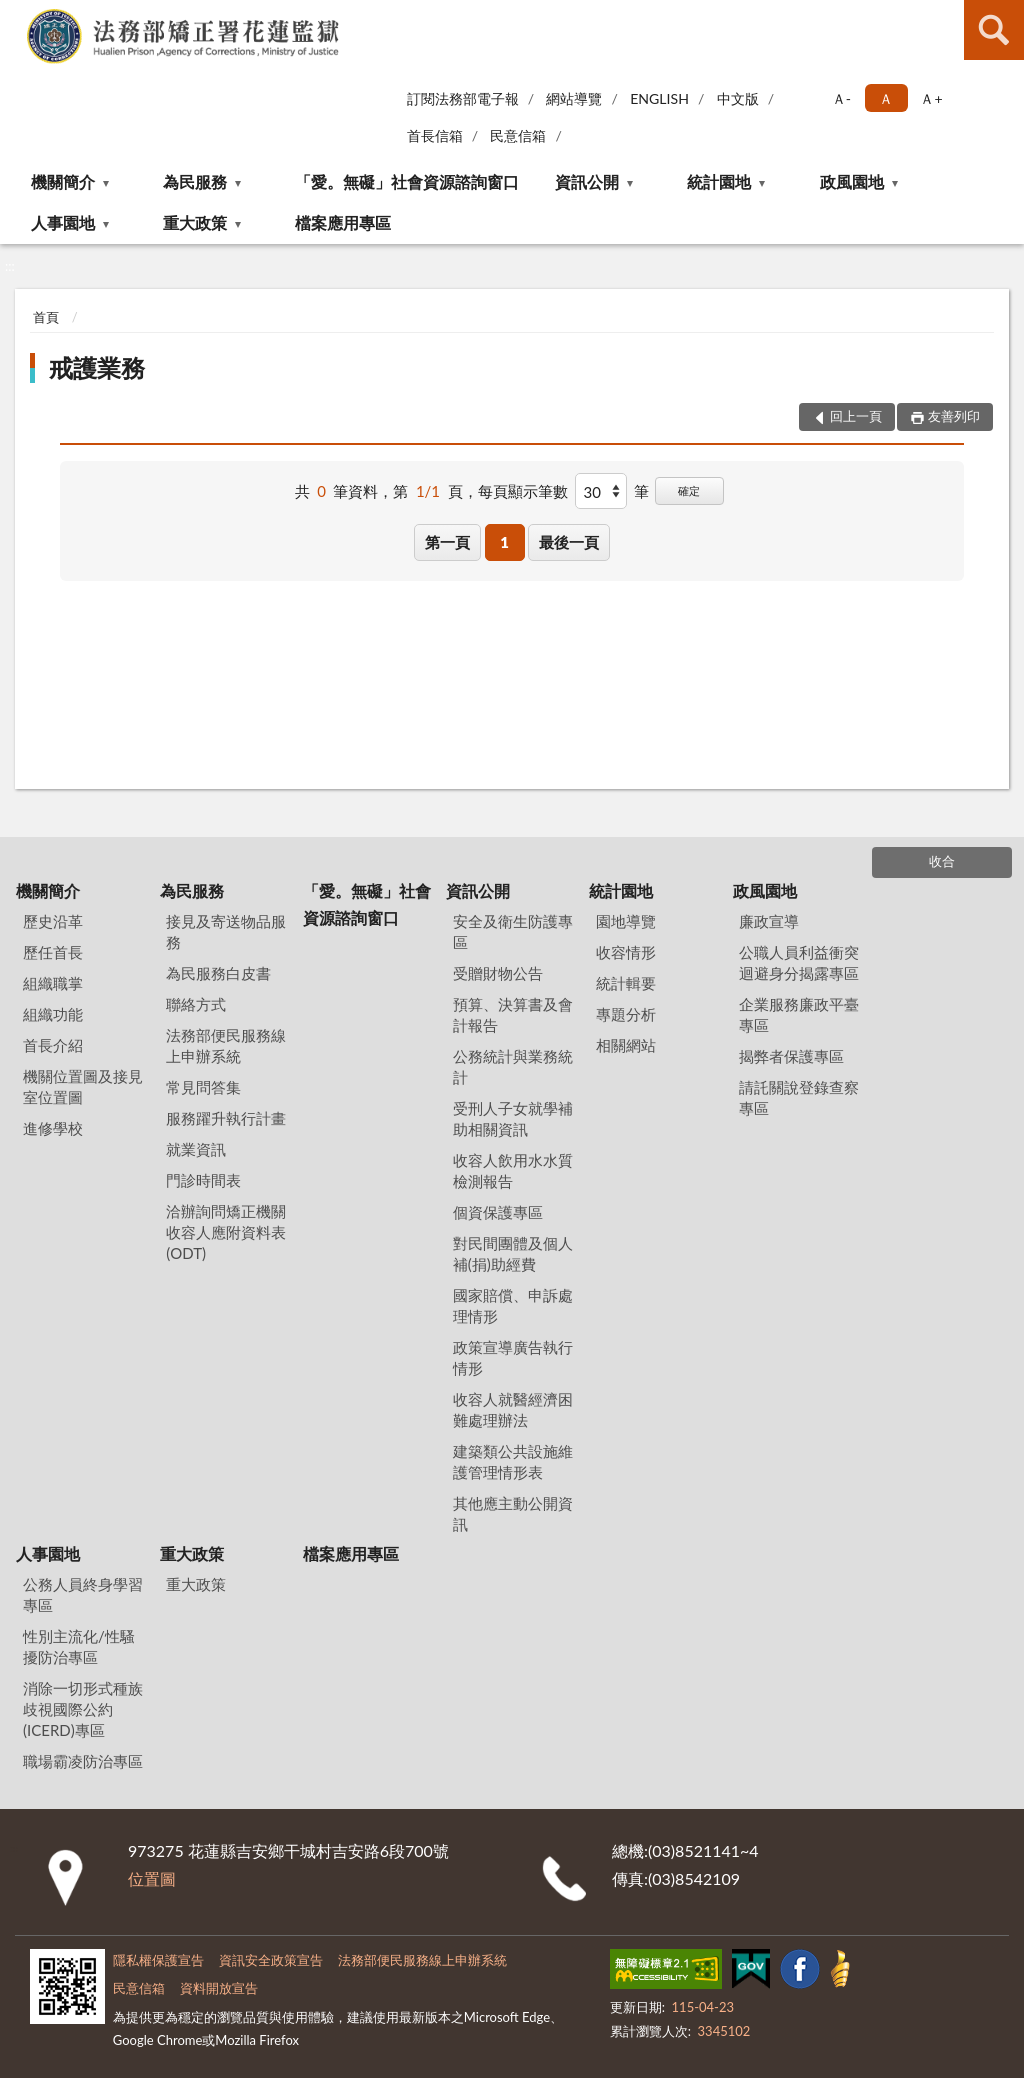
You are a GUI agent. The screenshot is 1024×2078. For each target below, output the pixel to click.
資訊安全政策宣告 (271, 1960)
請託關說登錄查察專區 (799, 1097)
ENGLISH (659, 98)
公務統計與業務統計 (513, 1066)
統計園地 (719, 181)
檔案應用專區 (343, 222)
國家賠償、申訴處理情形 (513, 1305)
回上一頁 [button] (856, 416)
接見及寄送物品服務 (226, 931)
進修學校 (53, 1128)
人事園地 (63, 222)
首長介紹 (53, 1045)
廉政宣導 (769, 921)
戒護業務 (97, 367)
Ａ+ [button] (931, 98)
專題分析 (626, 1014)
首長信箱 (435, 135)
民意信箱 (518, 135)
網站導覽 (574, 98)
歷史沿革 (53, 921)
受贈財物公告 (498, 973)
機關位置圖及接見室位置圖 (83, 1086)
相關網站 (626, 1045)
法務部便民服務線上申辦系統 (226, 1045)
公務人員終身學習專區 (83, 1594)
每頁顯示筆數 (523, 491)
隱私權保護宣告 (158, 1960)
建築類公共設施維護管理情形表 (513, 1461)
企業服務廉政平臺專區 (799, 1014)
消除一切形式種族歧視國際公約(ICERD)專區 (83, 1709)
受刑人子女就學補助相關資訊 (513, 1118)
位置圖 (152, 1878)
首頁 (46, 317)
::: (16, 15)
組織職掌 (53, 983)
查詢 (994, 30)
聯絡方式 (196, 1004)
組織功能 (53, 1014)
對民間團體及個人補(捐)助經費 (513, 1253)
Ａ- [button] (841, 98)
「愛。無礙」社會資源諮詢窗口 (407, 181)
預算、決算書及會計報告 (513, 1014)
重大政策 (195, 222)
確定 (689, 490)
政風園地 (852, 181)
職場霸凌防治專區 (83, 1761)
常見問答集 (203, 1087)
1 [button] (504, 542)
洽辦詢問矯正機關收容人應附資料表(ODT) (226, 1232)
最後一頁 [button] (569, 542)
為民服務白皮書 (218, 973)
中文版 (738, 98)
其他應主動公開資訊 (513, 1513)
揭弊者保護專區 (791, 1056)
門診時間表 (203, 1180)
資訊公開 (587, 181)
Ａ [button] (886, 98)
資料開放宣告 (219, 1988)
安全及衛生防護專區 (513, 931)
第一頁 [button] (447, 542)
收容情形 (626, 952)
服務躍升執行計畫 (226, 1118)
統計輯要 (626, 983)
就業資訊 (196, 1149)
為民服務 (195, 181)
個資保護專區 (498, 1212)
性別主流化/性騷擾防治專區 (79, 1646)
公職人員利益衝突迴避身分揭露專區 (799, 962)
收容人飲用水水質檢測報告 (513, 1170)
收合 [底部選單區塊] (942, 861)
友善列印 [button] (954, 416)
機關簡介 (63, 181)
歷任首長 (53, 952)
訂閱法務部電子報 (463, 98)
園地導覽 (626, 921)
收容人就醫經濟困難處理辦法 (513, 1409)
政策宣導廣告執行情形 (513, 1357)
